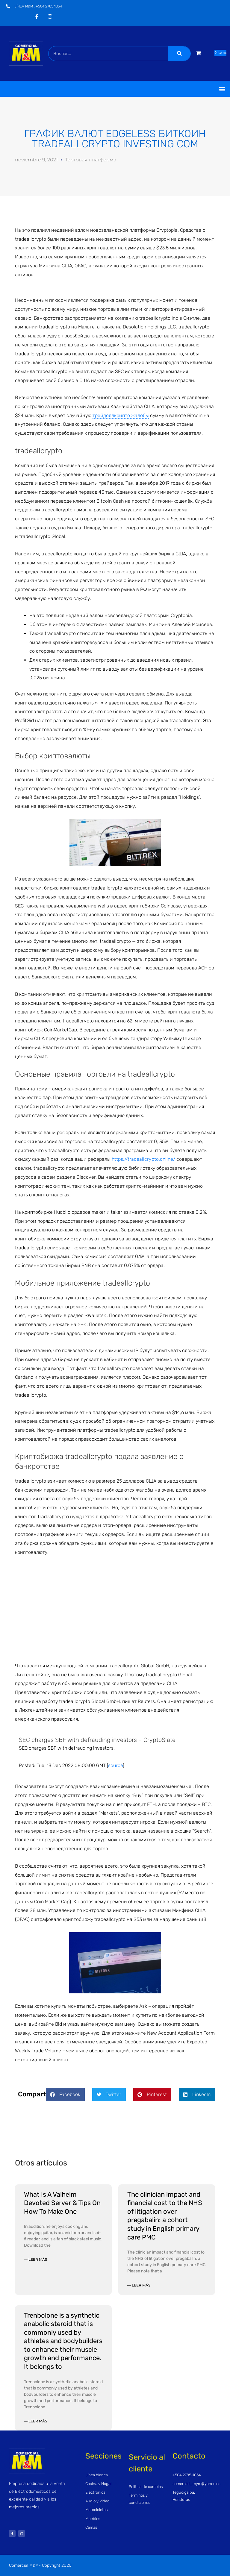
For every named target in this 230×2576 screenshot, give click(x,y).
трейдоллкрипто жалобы (121, 415)
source (115, 1765)
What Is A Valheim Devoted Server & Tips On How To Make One (62, 2203)
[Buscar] (179, 53)
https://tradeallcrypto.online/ (143, 1159)
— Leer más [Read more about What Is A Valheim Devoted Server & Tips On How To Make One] (35, 2259)
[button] (222, 89)
